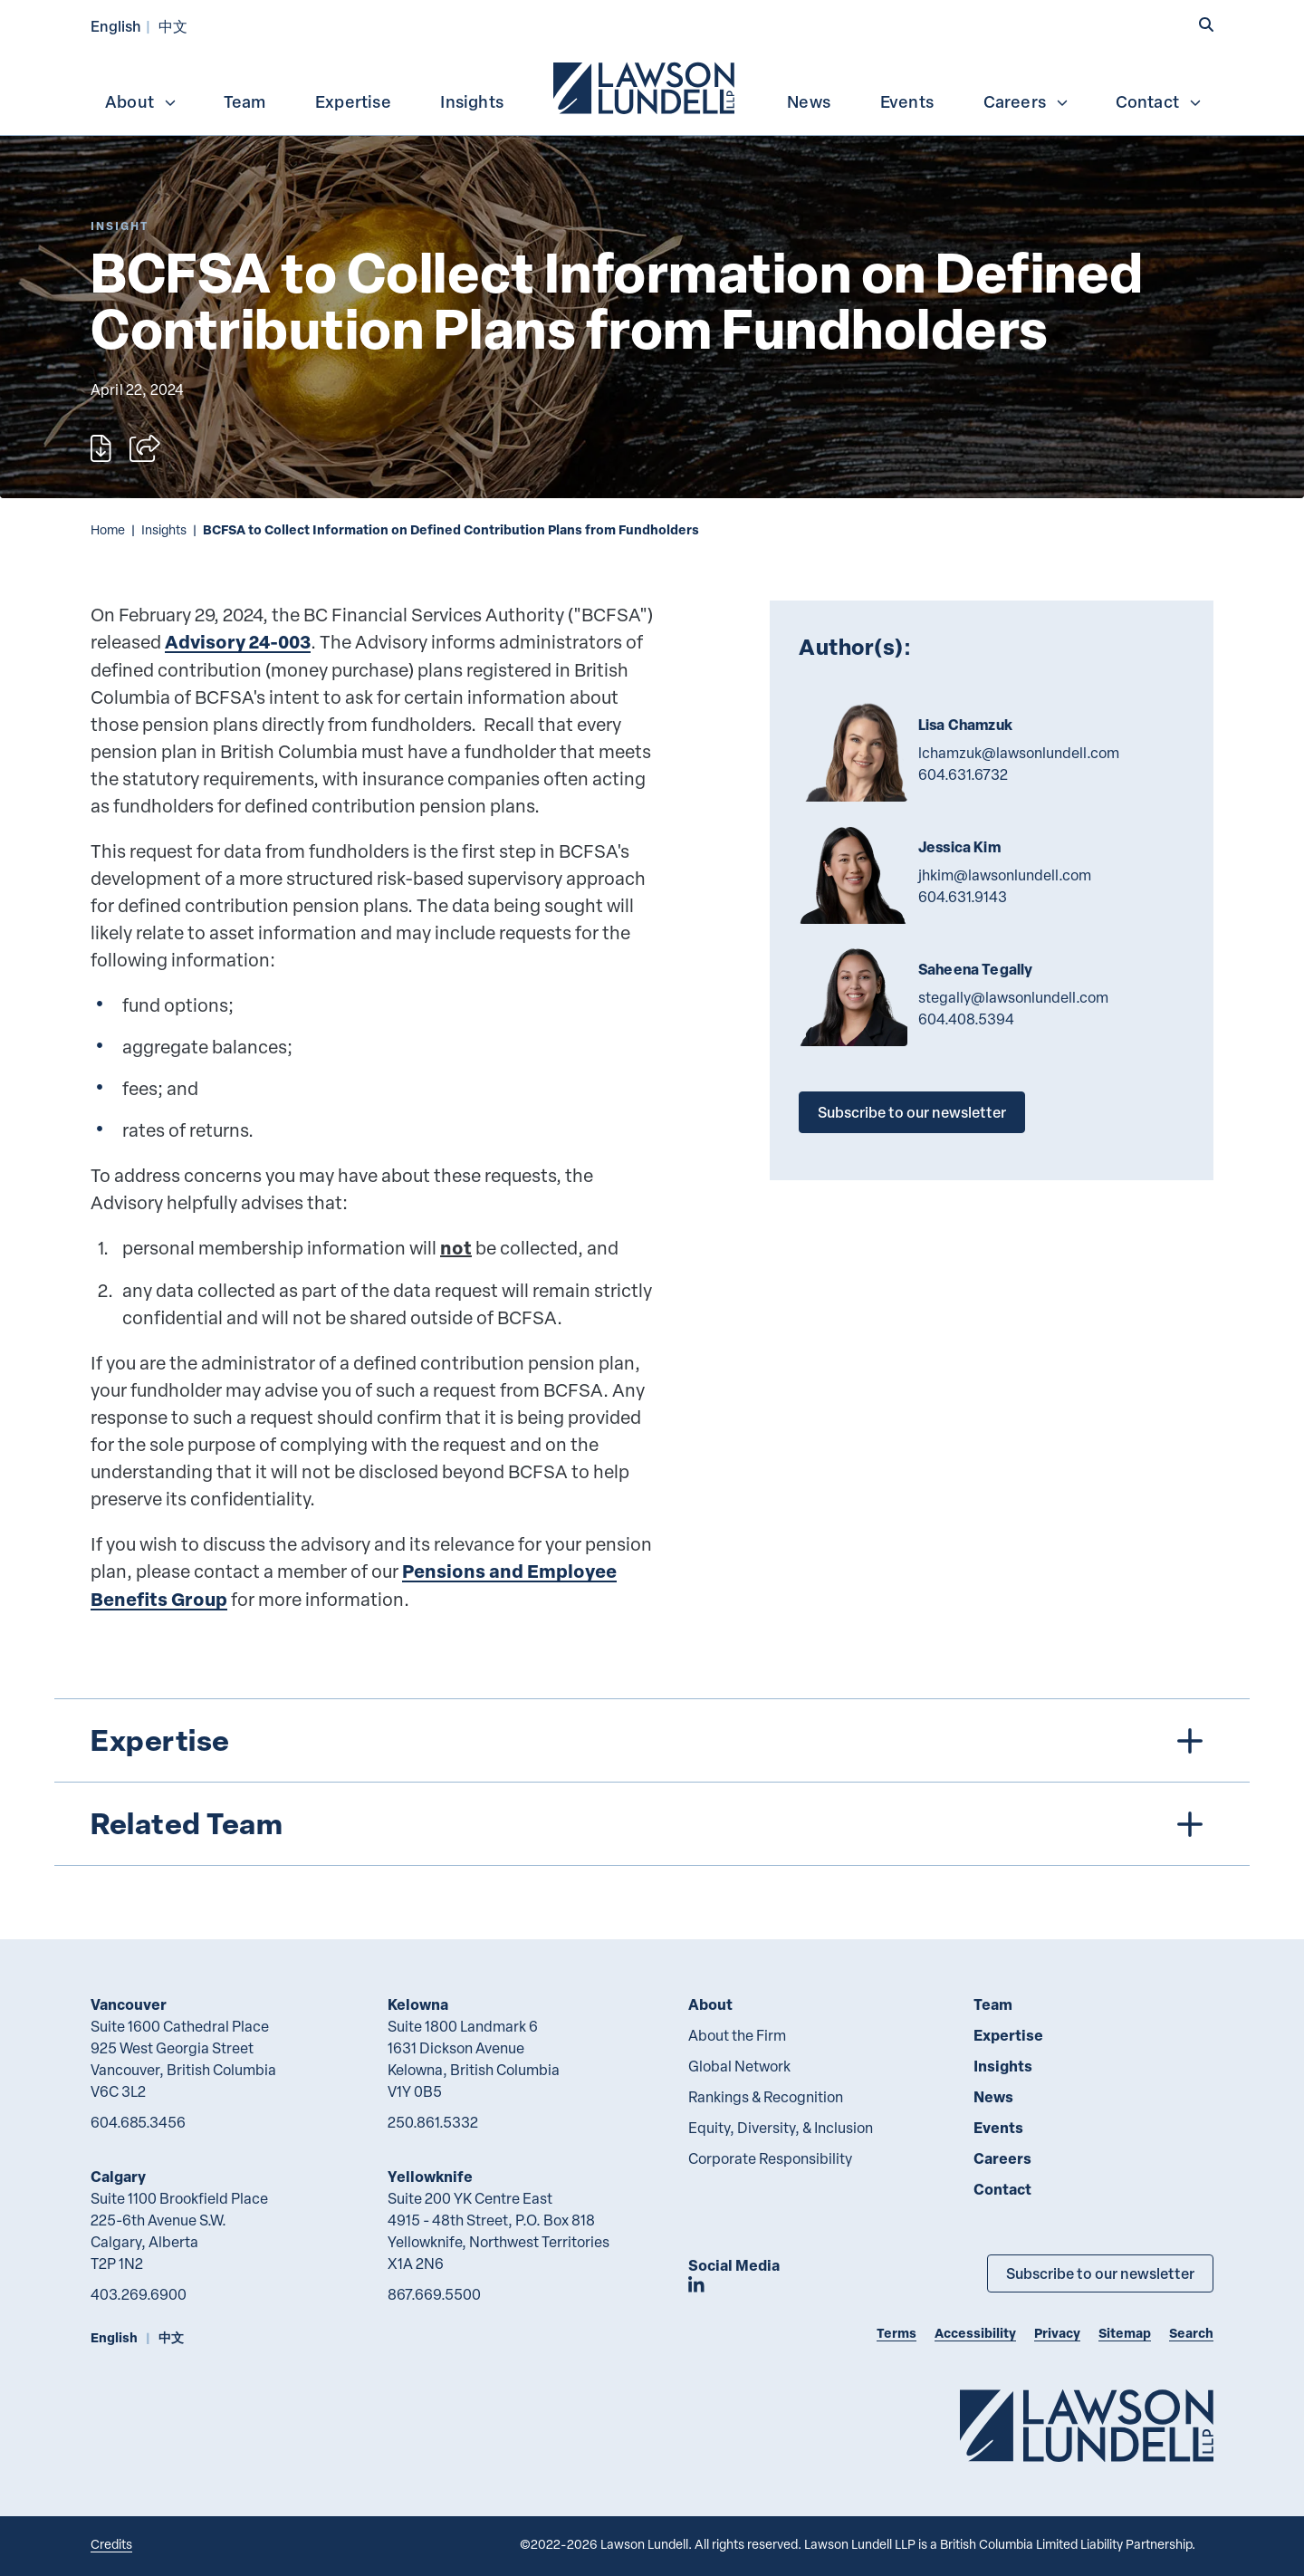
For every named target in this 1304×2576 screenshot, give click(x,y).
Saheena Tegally (975, 969)
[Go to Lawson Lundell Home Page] (1086, 2425)
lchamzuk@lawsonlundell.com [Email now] (1018, 753)
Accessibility (975, 2332)
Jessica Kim (959, 847)
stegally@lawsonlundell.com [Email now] (1013, 997)
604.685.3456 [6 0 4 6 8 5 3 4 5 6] (138, 2122)
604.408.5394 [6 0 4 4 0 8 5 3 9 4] (966, 1019)
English (116, 25)
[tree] (652, 1782)
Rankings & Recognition (765, 2097)
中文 (172, 25)
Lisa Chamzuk (965, 725)
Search (1191, 2332)
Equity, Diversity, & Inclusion (780, 2128)
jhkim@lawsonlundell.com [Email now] (1004, 875)
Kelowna (418, 2004)
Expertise (353, 101)
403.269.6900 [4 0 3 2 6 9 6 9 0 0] (139, 2294)
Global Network (739, 2066)
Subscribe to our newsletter (912, 1111)
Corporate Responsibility (770, 2158)
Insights (471, 101)
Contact (1159, 101)
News (808, 101)
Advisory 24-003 (238, 642)
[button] (1206, 24)
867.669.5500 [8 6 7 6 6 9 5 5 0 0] (434, 2294)
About (141, 101)
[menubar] (652, 86)
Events (907, 101)
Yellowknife (430, 2176)
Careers (1026, 101)
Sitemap (1124, 2332)
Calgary (118, 2176)
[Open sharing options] (144, 448)
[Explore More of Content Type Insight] (120, 226)
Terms (896, 2332)
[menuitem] (646, 86)
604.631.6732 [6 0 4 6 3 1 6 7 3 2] (963, 774)
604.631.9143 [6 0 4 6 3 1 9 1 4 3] (962, 897)
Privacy (1057, 2332)
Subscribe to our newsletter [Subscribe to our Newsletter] (1100, 2273)
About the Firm (737, 2035)
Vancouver (129, 2004)
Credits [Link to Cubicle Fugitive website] (111, 2543)
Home (108, 529)
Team (245, 101)
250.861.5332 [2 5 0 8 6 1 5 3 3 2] (433, 2122)
